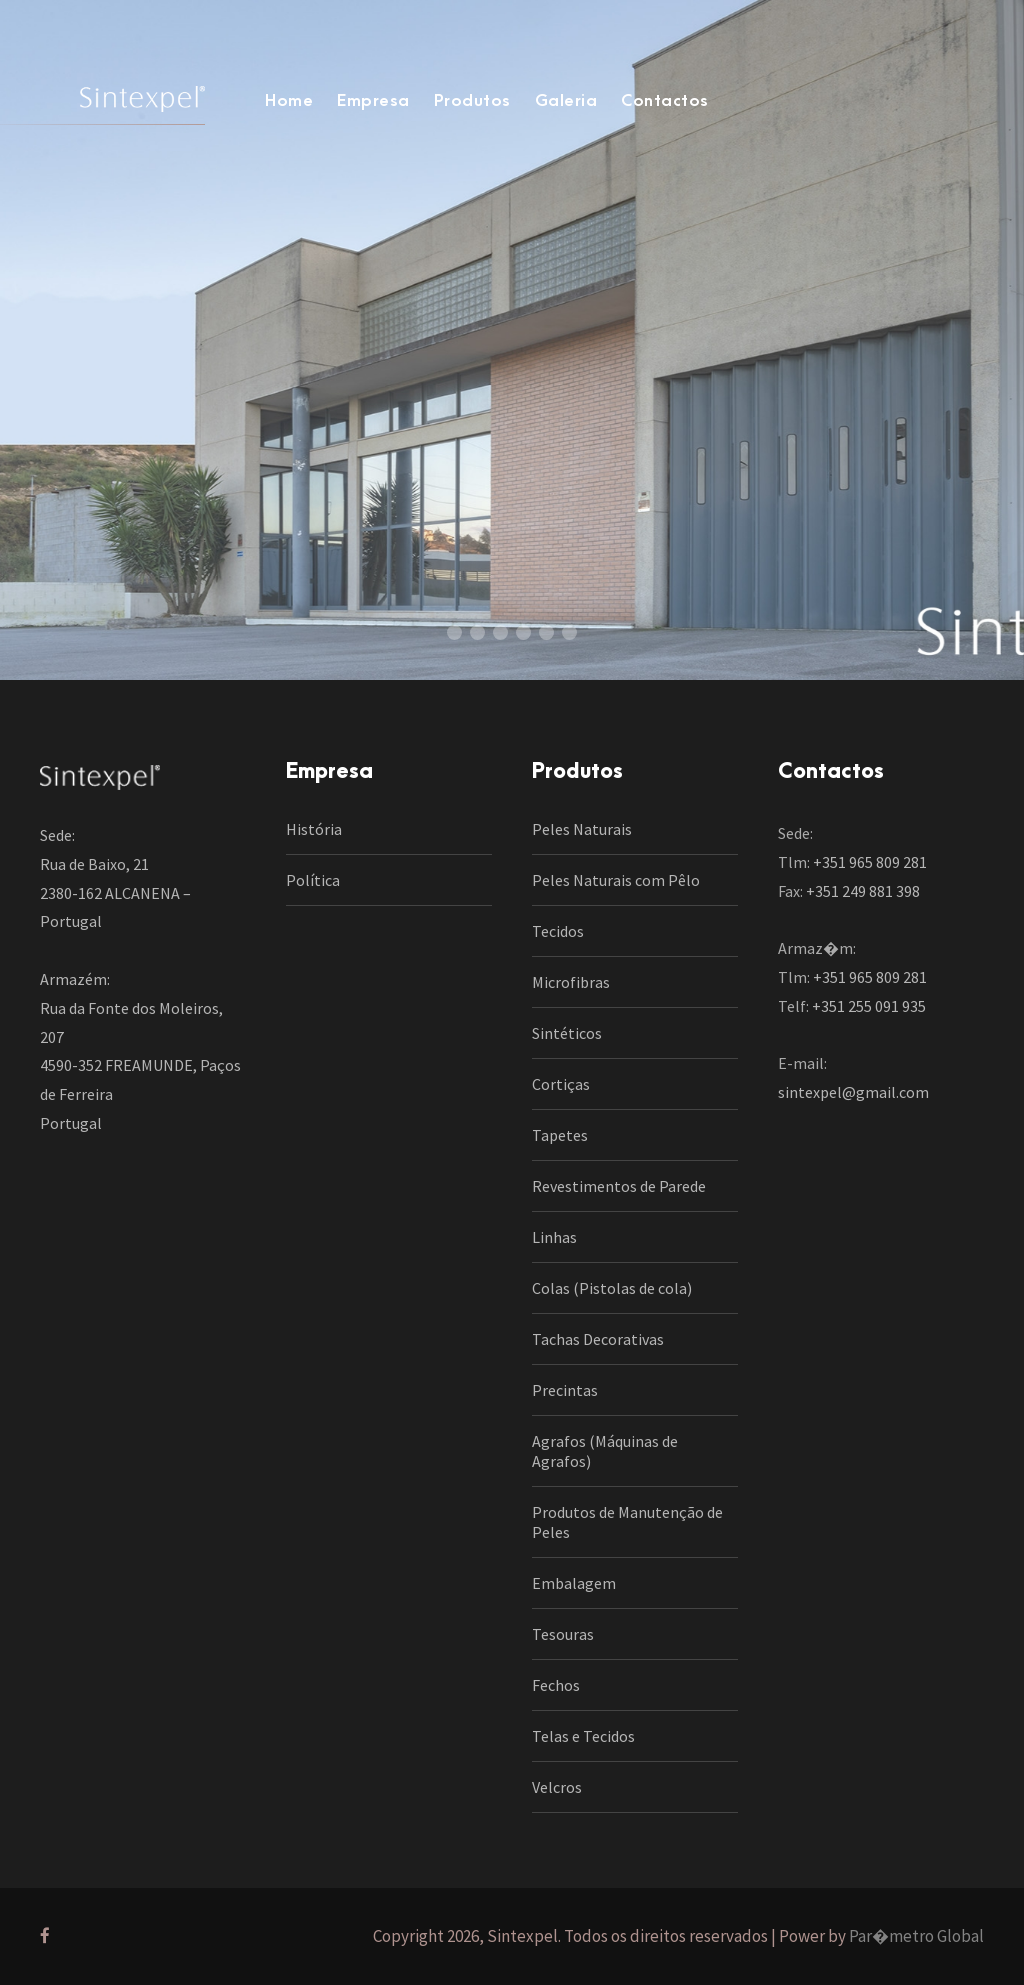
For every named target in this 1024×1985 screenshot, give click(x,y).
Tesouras (563, 1634)
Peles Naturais (582, 829)
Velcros (557, 1787)
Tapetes (560, 1135)
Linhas (554, 1237)
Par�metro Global (916, 1936)
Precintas (565, 1390)
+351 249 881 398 (863, 891)
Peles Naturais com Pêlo (616, 880)
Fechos (556, 1685)
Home (289, 101)
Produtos (472, 101)
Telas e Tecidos (583, 1736)
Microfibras (571, 982)
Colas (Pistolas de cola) (612, 1288)
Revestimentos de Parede (619, 1186)
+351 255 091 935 (869, 1006)
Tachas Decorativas (598, 1339)
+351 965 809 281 (870, 862)
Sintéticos (567, 1033)
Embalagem (574, 1583)
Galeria (566, 101)
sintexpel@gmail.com (853, 1092)
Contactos (665, 101)
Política (313, 880)
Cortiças (561, 1084)
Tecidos (558, 931)
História (314, 829)
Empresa (373, 101)
